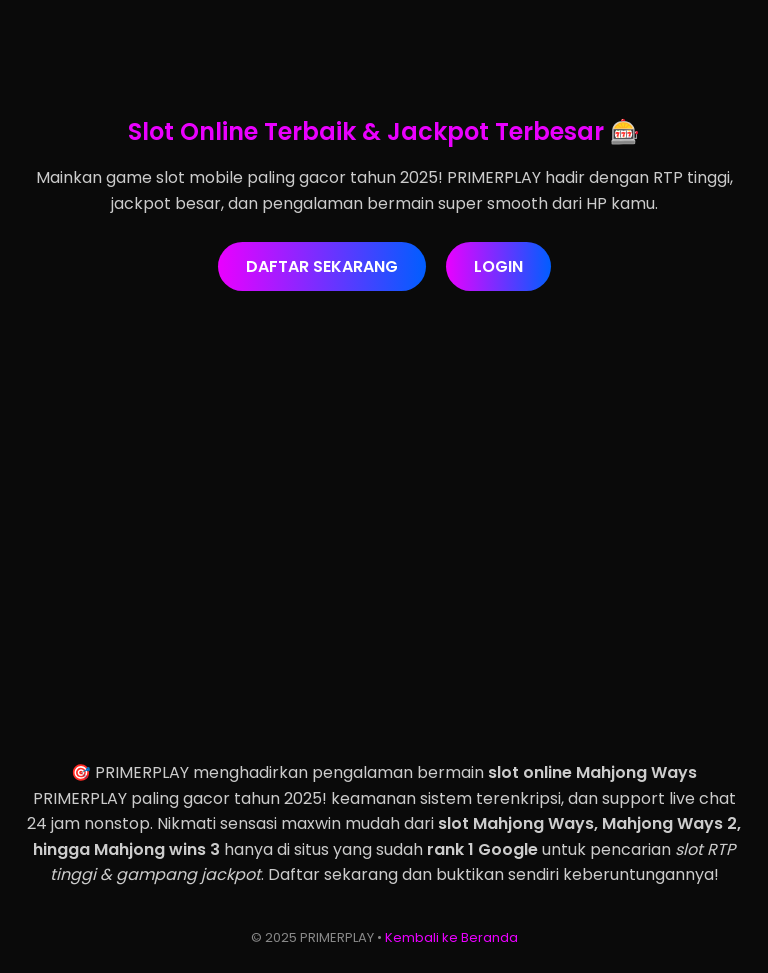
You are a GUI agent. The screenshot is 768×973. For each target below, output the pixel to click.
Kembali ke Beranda (451, 937)
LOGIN (498, 266)
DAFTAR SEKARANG (322, 266)
